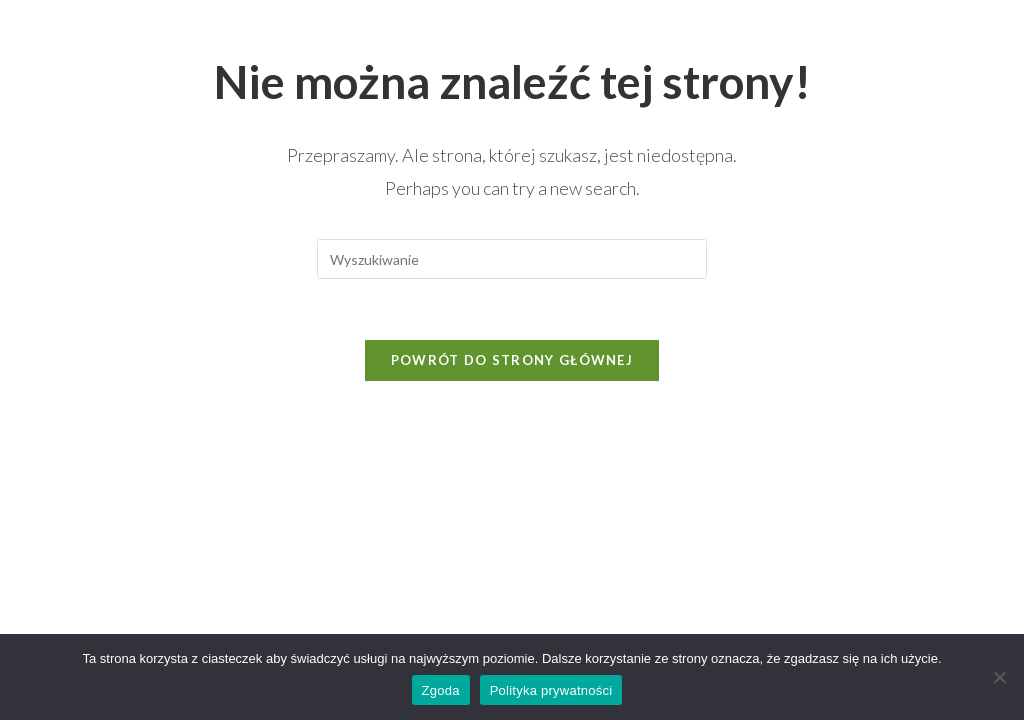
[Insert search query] (512, 259)
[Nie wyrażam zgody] (999, 677)
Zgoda (441, 690)
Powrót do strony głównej (512, 360)
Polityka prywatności (551, 690)
